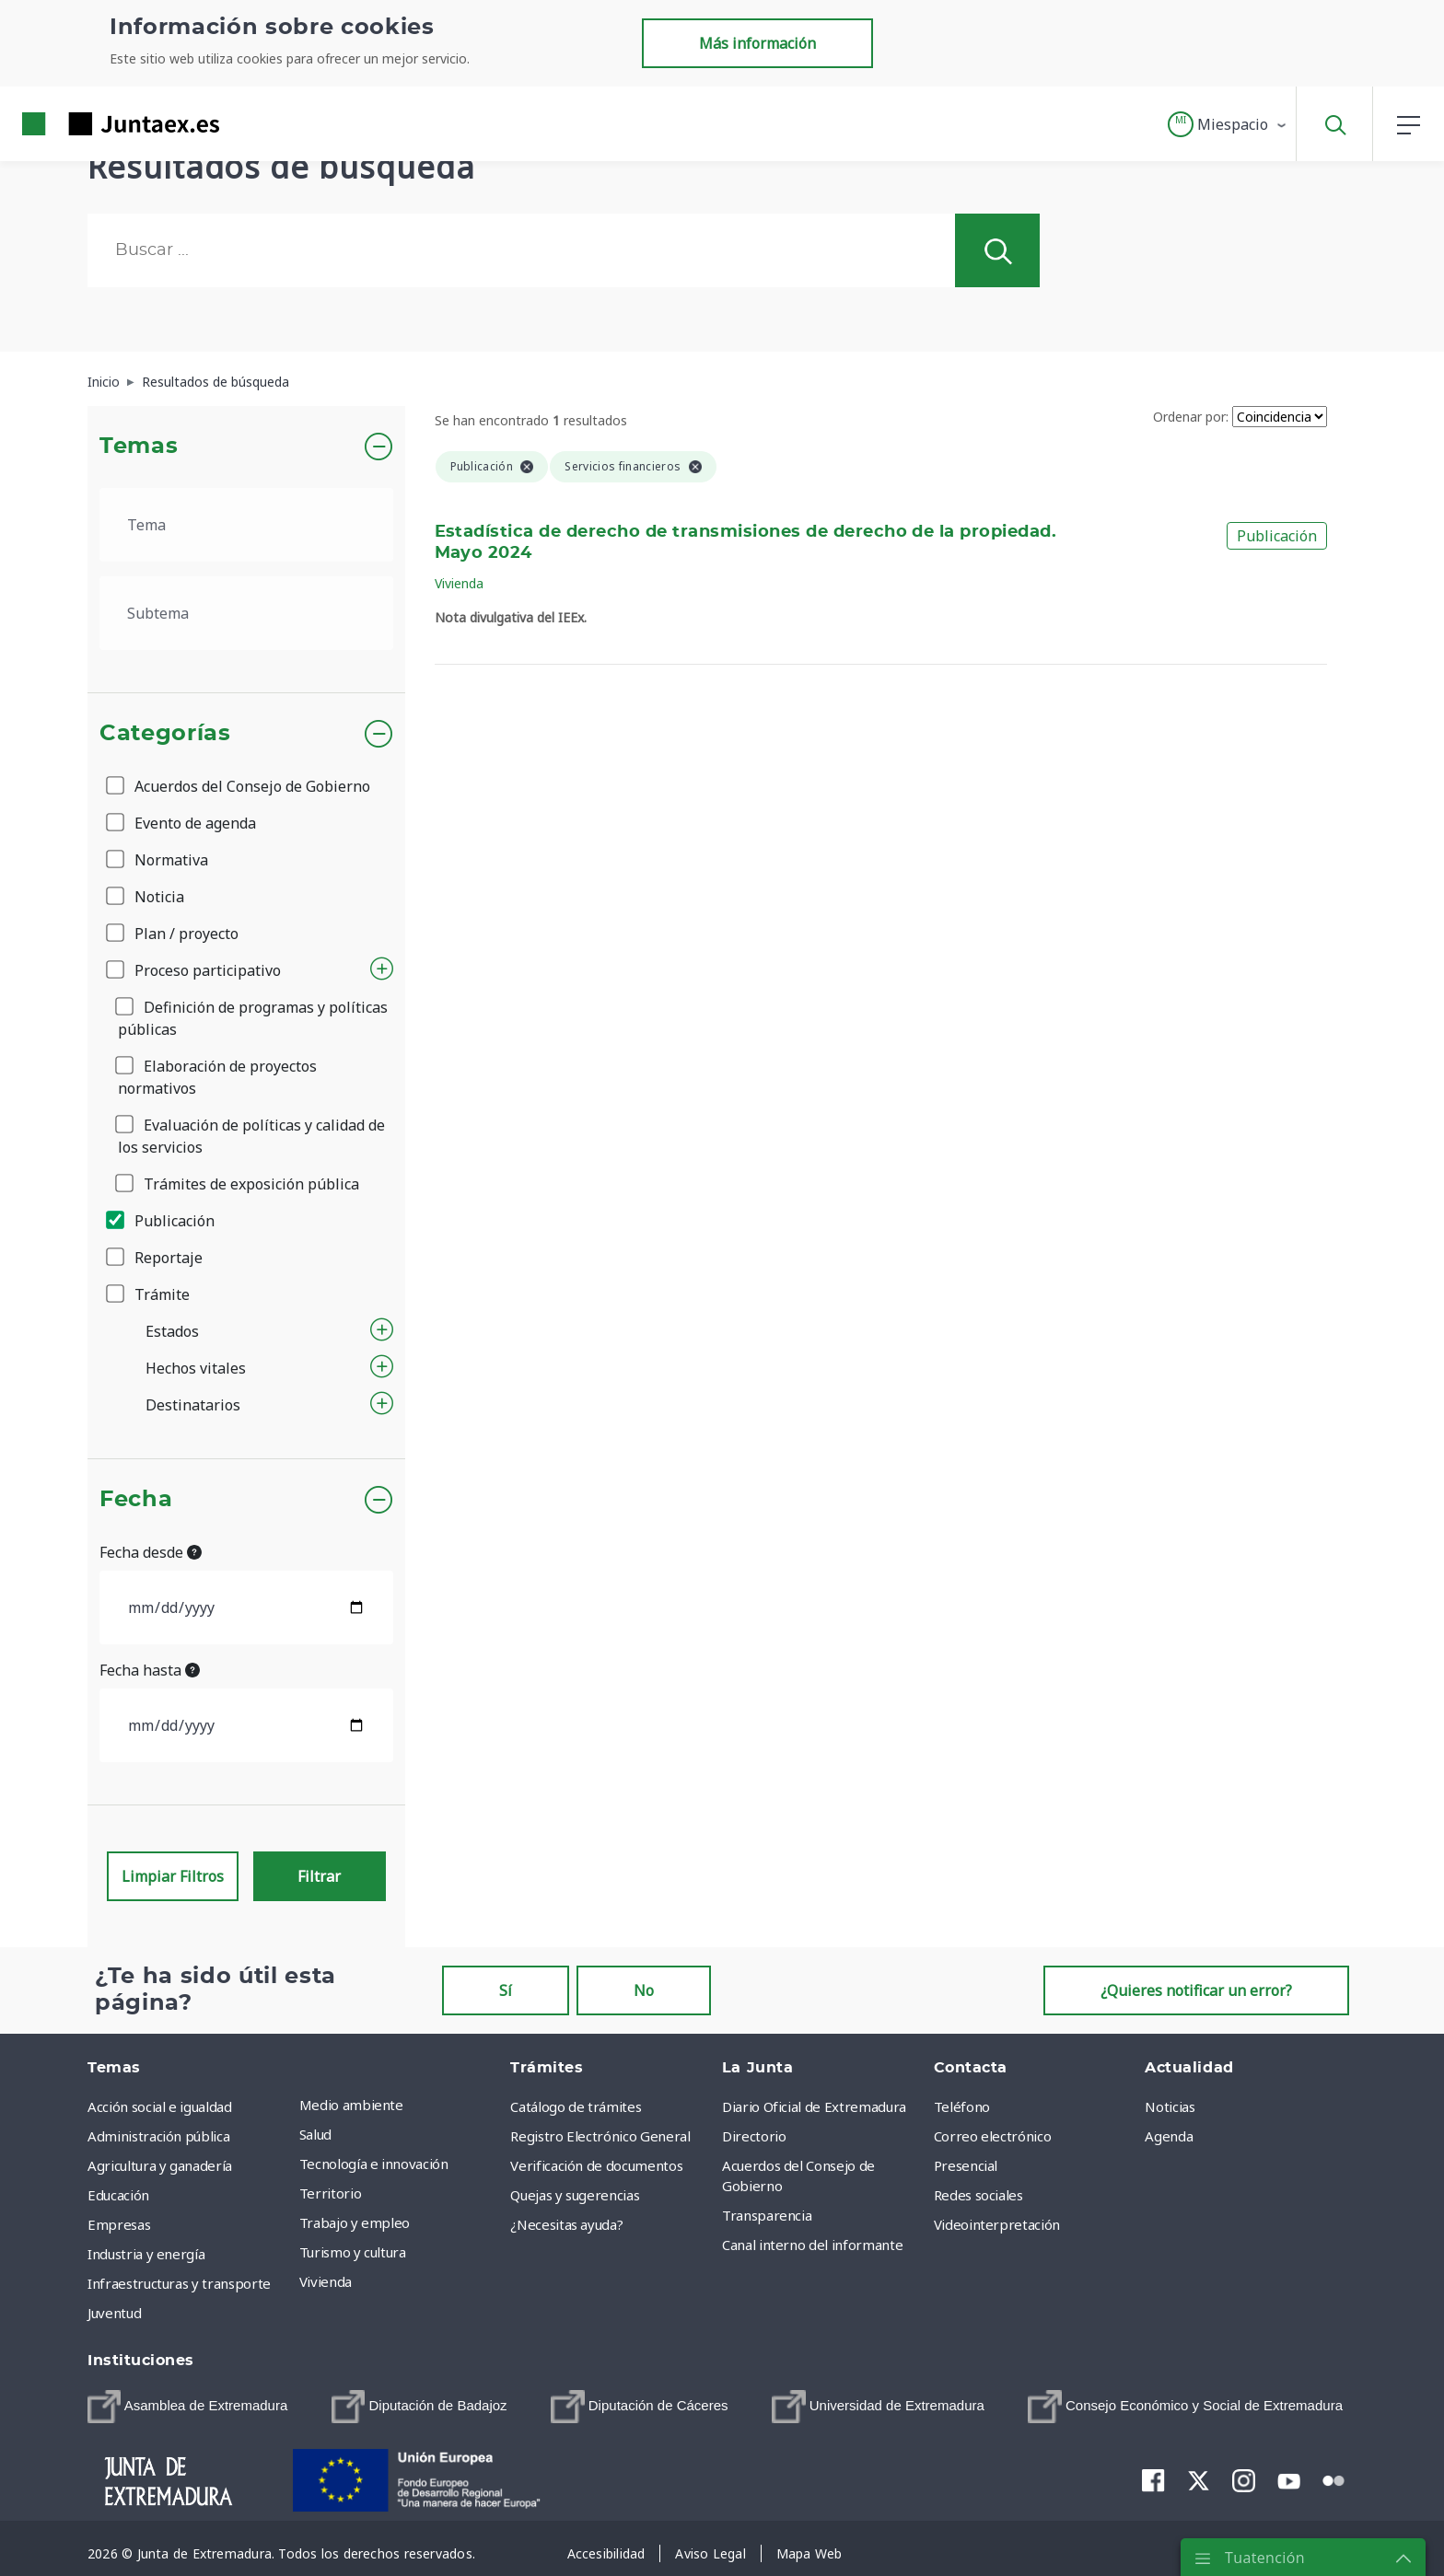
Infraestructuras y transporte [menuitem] (179, 2283)
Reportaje (156, 1257)
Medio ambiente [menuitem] (351, 2104)
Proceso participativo (195, 970)
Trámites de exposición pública (238, 1184)
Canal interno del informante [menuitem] (812, 2244)
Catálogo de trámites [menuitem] (575, 2106)
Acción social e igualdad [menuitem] (159, 2106)
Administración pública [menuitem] (158, 2136)
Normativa (158, 860)
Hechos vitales (196, 1368)
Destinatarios (193, 1405)
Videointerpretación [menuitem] (997, 2224)
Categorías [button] (165, 734)
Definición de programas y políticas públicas (253, 1018)
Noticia (146, 897)
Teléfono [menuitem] (962, 2106)
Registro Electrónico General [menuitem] (600, 2136)
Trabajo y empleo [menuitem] (354, 2222)
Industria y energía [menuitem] (145, 2254)
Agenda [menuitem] (1169, 2136)
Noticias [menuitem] (1169, 2106)
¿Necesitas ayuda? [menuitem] (566, 2224)
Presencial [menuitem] (966, 2165)
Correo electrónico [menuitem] (993, 2136)
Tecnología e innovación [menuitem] (373, 2163)
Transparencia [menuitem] (766, 2215)
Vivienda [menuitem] (325, 2281)
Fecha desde (150, 1552)
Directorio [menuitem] (754, 2136)
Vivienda (459, 583)
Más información (757, 43)
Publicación (162, 1221)
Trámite (149, 1294)
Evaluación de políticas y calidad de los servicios (251, 1136)
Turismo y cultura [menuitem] (352, 2252)
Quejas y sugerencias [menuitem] (574, 2195)
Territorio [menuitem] (330, 2193)
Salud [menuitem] (315, 2134)
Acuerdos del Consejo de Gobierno (239, 786)
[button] (1228, 124)
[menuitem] (187, 2406)
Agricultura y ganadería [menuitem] (159, 2165)
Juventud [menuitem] (114, 2312)
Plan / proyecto (174, 933)
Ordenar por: (1191, 416)
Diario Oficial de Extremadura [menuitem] (814, 2106)
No (644, 1990)
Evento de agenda (182, 823)
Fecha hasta (149, 1670)
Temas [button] (138, 446)
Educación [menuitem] (118, 2195)
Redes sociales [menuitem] (978, 2195)
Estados (172, 1331)
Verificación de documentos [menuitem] (596, 2165)
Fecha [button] (135, 1500)
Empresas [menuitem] (118, 2224)
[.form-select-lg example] (246, 525)
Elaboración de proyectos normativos (217, 1077)
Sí (505, 1990)
